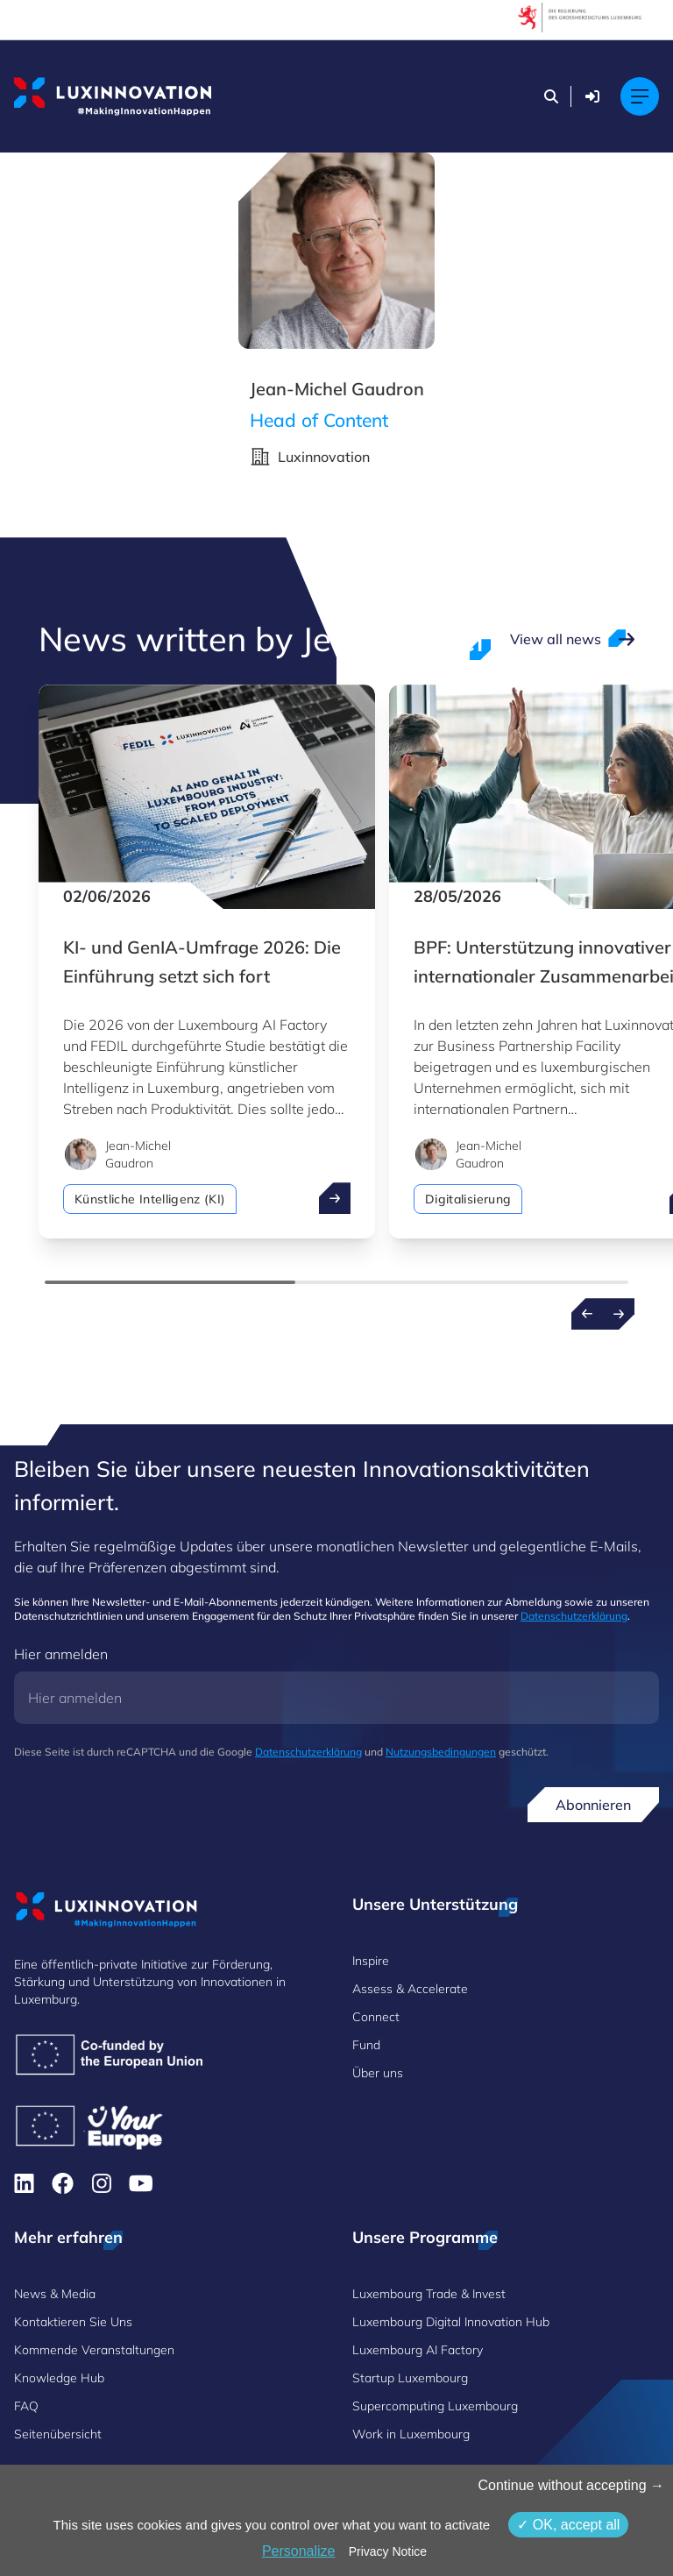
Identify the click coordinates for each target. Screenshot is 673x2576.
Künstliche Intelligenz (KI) (149, 1199)
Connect (376, 2017)
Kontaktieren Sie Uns (73, 2322)
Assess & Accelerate (410, 1989)
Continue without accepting (571, 2485)
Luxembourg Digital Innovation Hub (450, 2322)
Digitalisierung (468, 1199)
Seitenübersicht (58, 2434)
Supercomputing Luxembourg (435, 2406)
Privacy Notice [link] (388, 2551)
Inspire (370, 1961)
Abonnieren (593, 1804)
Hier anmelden (61, 1654)
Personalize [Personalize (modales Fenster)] (299, 2551)
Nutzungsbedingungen (441, 1751)
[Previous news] (587, 1314)
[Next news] (618, 1314)
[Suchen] (551, 96)
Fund (366, 2045)
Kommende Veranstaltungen (94, 2350)
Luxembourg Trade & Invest (429, 2294)
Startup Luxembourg (410, 2378)
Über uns (377, 2073)
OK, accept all (568, 2524)
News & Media (55, 2294)
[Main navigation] (639, 96)
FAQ (26, 2406)
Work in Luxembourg (411, 2434)
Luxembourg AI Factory (417, 2350)
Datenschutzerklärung (574, 1615)
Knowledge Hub (59, 2378)
